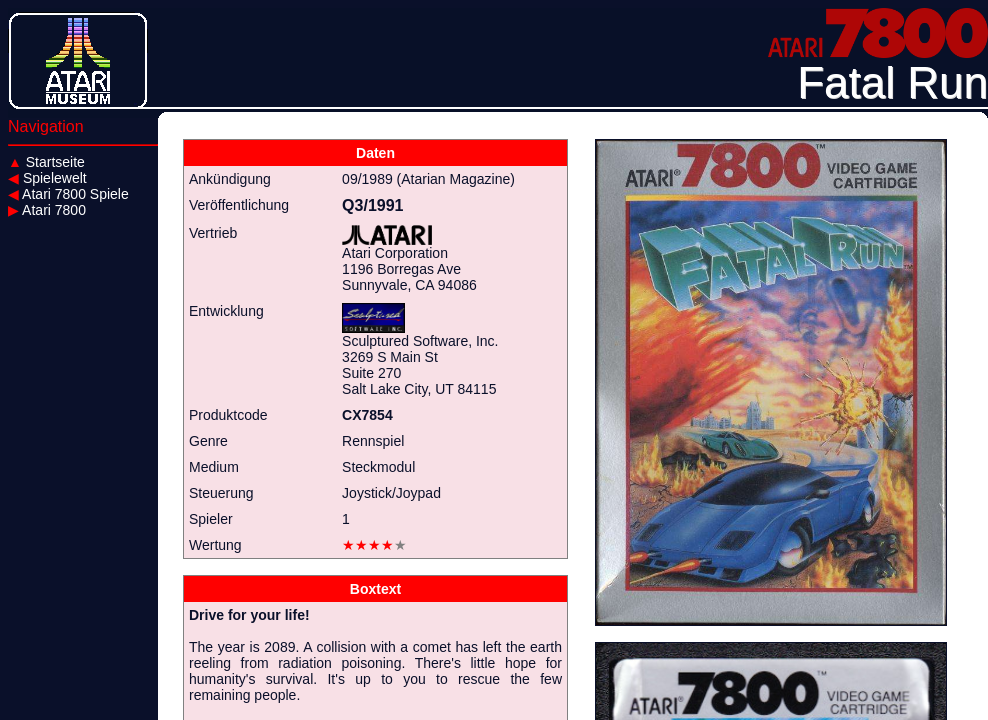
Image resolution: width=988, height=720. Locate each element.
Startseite (46, 162)
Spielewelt (47, 178)
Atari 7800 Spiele (68, 194)
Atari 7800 (47, 210)
